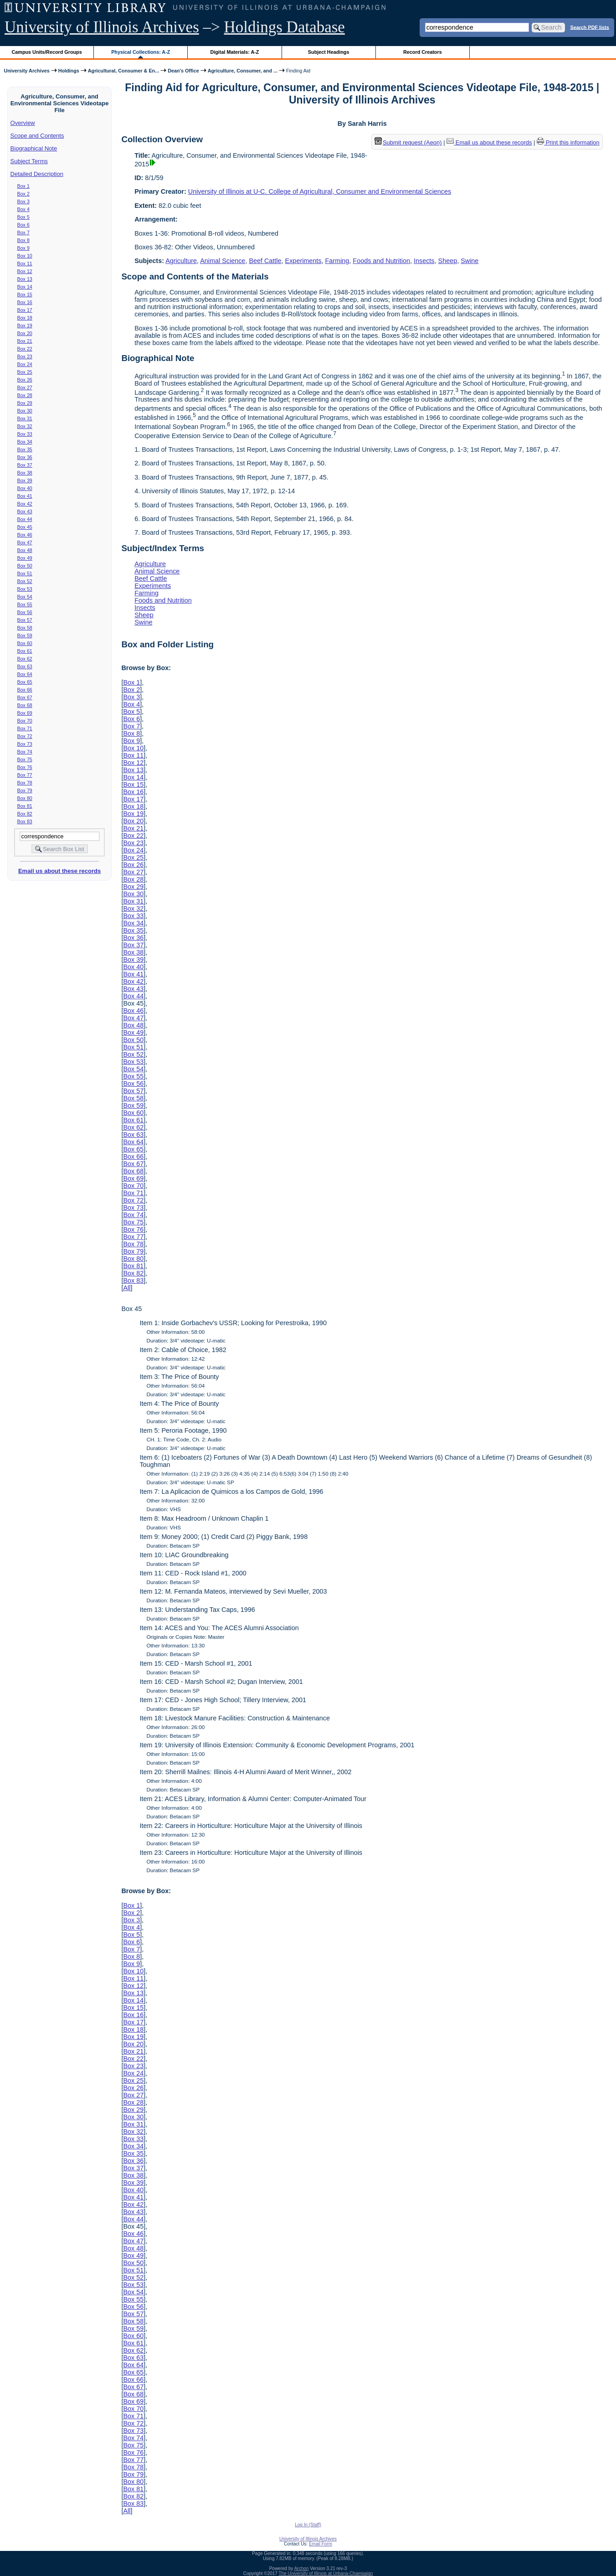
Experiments (303, 260)
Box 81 (24, 806)
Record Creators (422, 52)
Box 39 (24, 480)
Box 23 (24, 356)
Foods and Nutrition (381, 260)
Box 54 (24, 596)
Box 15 (24, 294)
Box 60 (24, 643)
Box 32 (24, 426)
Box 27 (24, 387)
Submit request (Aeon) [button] (408, 142)
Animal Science (222, 260)
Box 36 (24, 457)
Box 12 (24, 271)
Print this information (568, 142)
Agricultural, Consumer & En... (123, 70)
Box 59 (24, 635)
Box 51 (24, 573)
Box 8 (23, 240)
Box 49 (24, 558)
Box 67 (24, 697)
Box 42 (24, 503)
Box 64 (24, 674)
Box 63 (24, 666)
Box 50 (24, 565)
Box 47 (24, 542)
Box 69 (24, 713)
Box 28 (24, 395)
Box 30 (24, 410)
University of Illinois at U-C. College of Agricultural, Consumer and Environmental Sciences (319, 191)
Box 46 (24, 534)
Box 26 (24, 379)
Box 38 (24, 472)
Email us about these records (59, 870)
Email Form (320, 2543)
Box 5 (23, 217)
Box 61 (24, 651)
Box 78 (24, 782)
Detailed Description (36, 173)
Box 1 (23, 186)
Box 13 (24, 279)
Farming (337, 260)
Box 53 (24, 589)
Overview (22, 122)
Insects (424, 260)
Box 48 (24, 550)
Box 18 (24, 317)
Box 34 (24, 441)
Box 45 (24, 527)
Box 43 (24, 511)
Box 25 (24, 372)
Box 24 (24, 364)
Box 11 (24, 263)
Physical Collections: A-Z (140, 52)
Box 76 (24, 767)
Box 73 (24, 744)
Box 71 (24, 728)
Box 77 (24, 775)
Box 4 (23, 209)
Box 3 (23, 201)
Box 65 (24, 682)
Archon (301, 2568)
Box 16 (24, 302)
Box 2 (23, 193)
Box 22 (24, 348)
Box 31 (24, 418)
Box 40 (24, 488)
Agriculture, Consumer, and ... (242, 70)
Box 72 (24, 736)
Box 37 (24, 465)
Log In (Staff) (308, 2524)
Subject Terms (29, 161)
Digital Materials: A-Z (234, 52)
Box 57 (24, 620)
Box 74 (24, 751)
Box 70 (24, 720)
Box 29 (24, 403)
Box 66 (24, 689)
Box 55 (24, 604)
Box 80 (24, 798)
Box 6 (23, 224)
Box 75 (24, 759)
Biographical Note (33, 148)
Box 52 (24, 581)
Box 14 (24, 286)
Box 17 (24, 310)
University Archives (26, 70)
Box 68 (24, 705)
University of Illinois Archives (102, 27)
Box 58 (24, 627)
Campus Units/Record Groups (47, 52)
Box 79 (24, 790)
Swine (469, 260)
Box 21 (24, 341)
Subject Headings (328, 52)
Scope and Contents (37, 135)
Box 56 (24, 612)
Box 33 (24, 434)
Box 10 (24, 255)
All (126, 1287)
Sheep (447, 260)
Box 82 (24, 813)
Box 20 (24, 333)
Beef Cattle (265, 260)
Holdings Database (284, 27)
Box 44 (24, 519)
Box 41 (24, 496)
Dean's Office (183, 70)
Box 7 (23, 232)
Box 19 (24, 325)
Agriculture (181, 260)
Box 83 (24, 821)
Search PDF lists (589, 27)
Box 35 (24, 449)
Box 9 (23, 248)
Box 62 (24, 658)
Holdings (68, 70)
